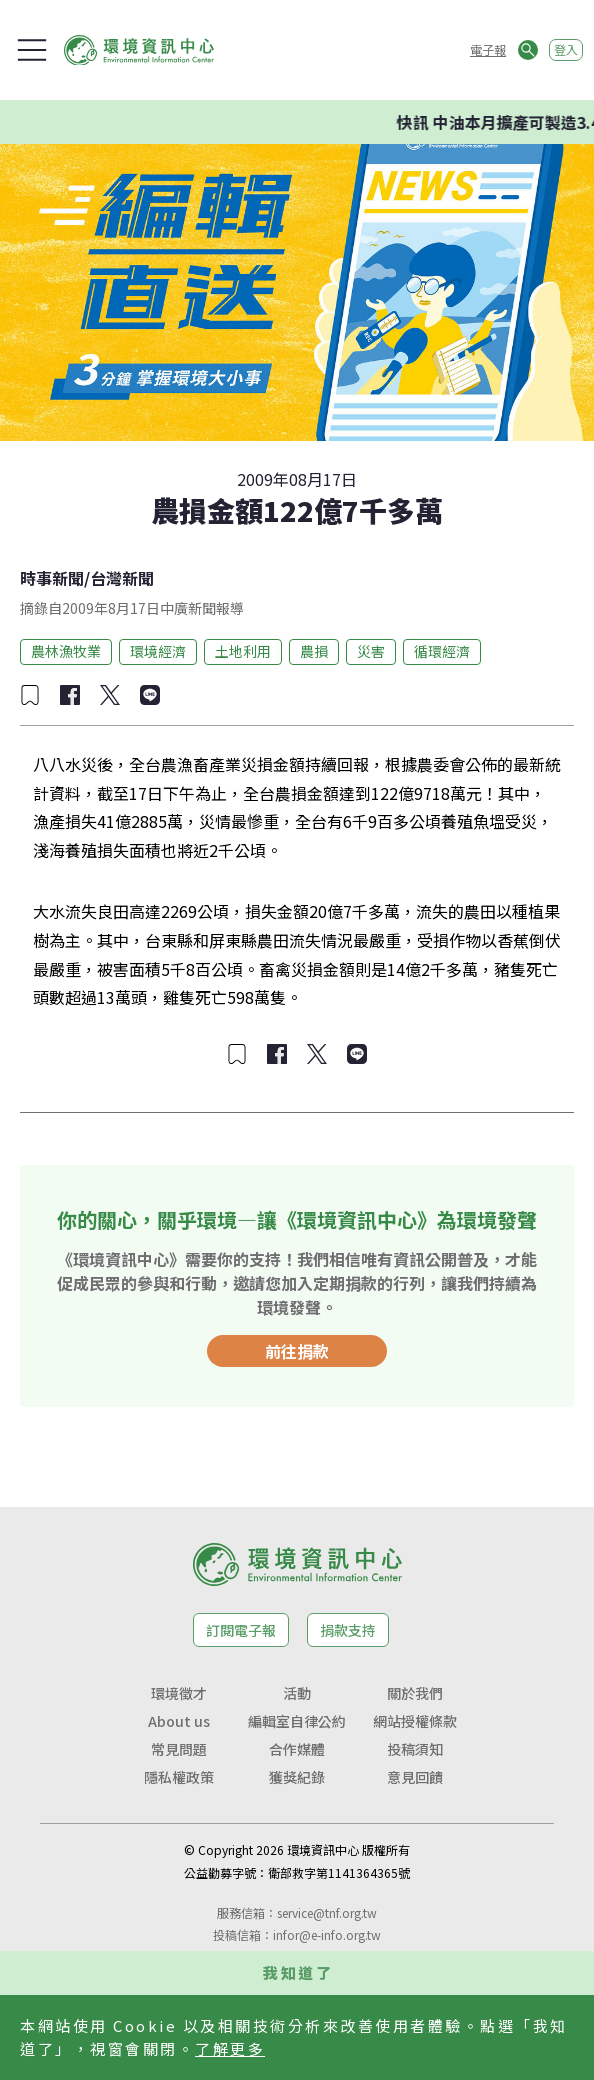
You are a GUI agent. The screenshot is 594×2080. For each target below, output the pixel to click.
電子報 (488, 49)
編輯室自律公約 (297, 1721)
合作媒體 (297, 1749)
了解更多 (230, 2048)
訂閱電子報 (241, 1630)
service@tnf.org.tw (327, 1912)
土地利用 (243, 651)
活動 (297, 1693)
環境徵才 (179, 1693)
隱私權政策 (179, 1777)
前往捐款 (297, 1351)
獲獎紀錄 (297, 1777)
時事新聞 (52, 578)
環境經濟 (158, 651)
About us (179, 1721)
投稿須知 (415, 1749)
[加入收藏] (30, 695)
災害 (371, 651)
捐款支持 (348, 1630)
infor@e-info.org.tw (327, 1934)
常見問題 (179, 1749)
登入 (566, 49)
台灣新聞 (122, 578)
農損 (314, 651)
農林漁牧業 (66, 651)
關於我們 (415, 1693)
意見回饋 (415, 1777)
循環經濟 (442, 651)
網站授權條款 (415, 1721)
